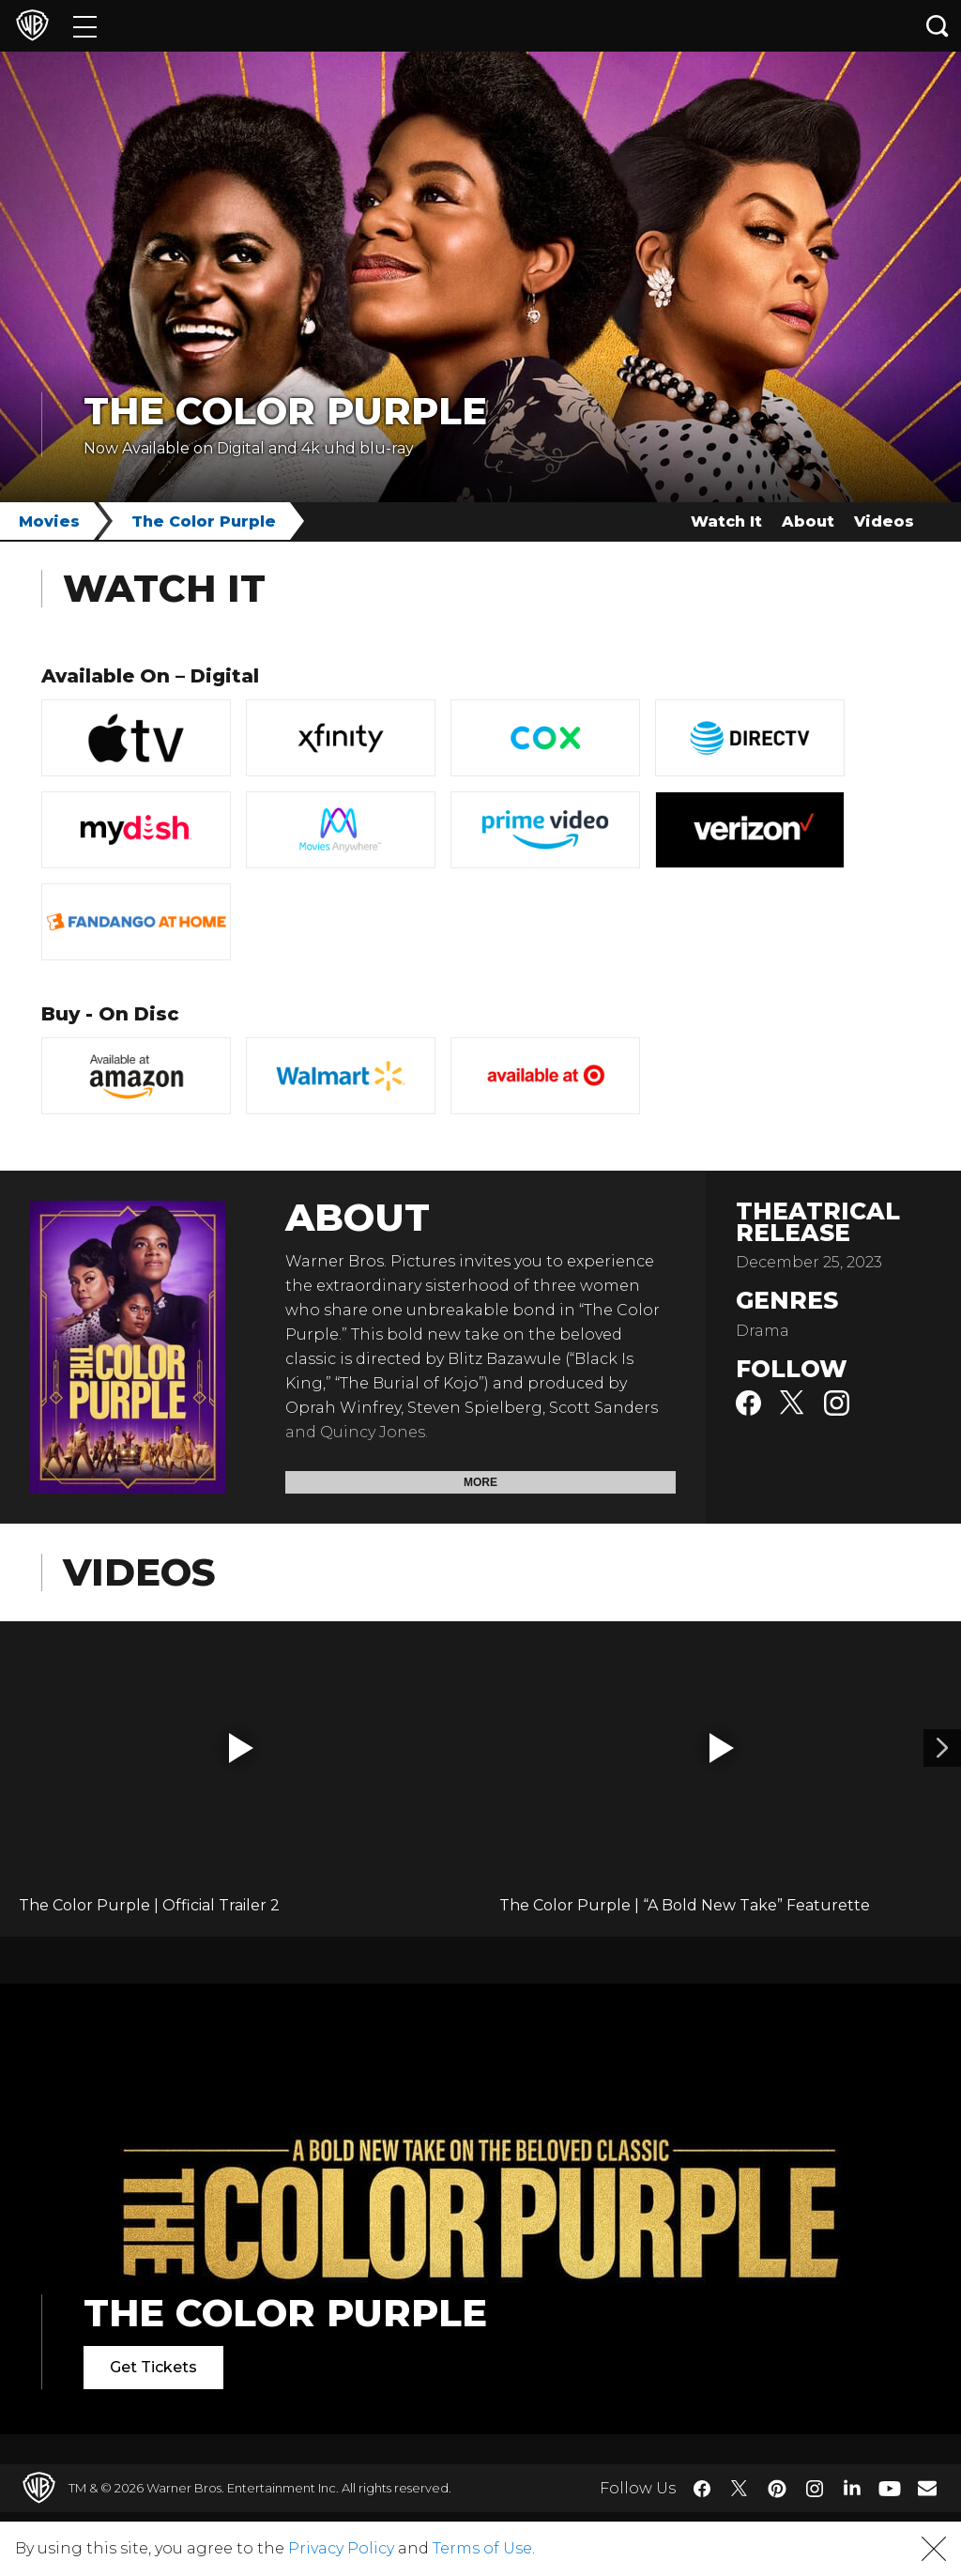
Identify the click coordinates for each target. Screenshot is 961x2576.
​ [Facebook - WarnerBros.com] (702, 2488)
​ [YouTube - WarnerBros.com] (889, 2488)
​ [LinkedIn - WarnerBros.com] (852, 2486)
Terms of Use (482, 2548)
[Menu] (85, 26)
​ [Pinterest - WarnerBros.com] (777, 2488)
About (808, 521)
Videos (884, 521)
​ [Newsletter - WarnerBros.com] (927, 2487)
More (480, 1482)
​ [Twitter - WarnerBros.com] (739, 2488)
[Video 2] (942, 1748)
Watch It (726, 521)
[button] (241, 1748)
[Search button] (937, 26)
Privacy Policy (341, 2548)
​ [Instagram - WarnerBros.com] (814, 2488)
